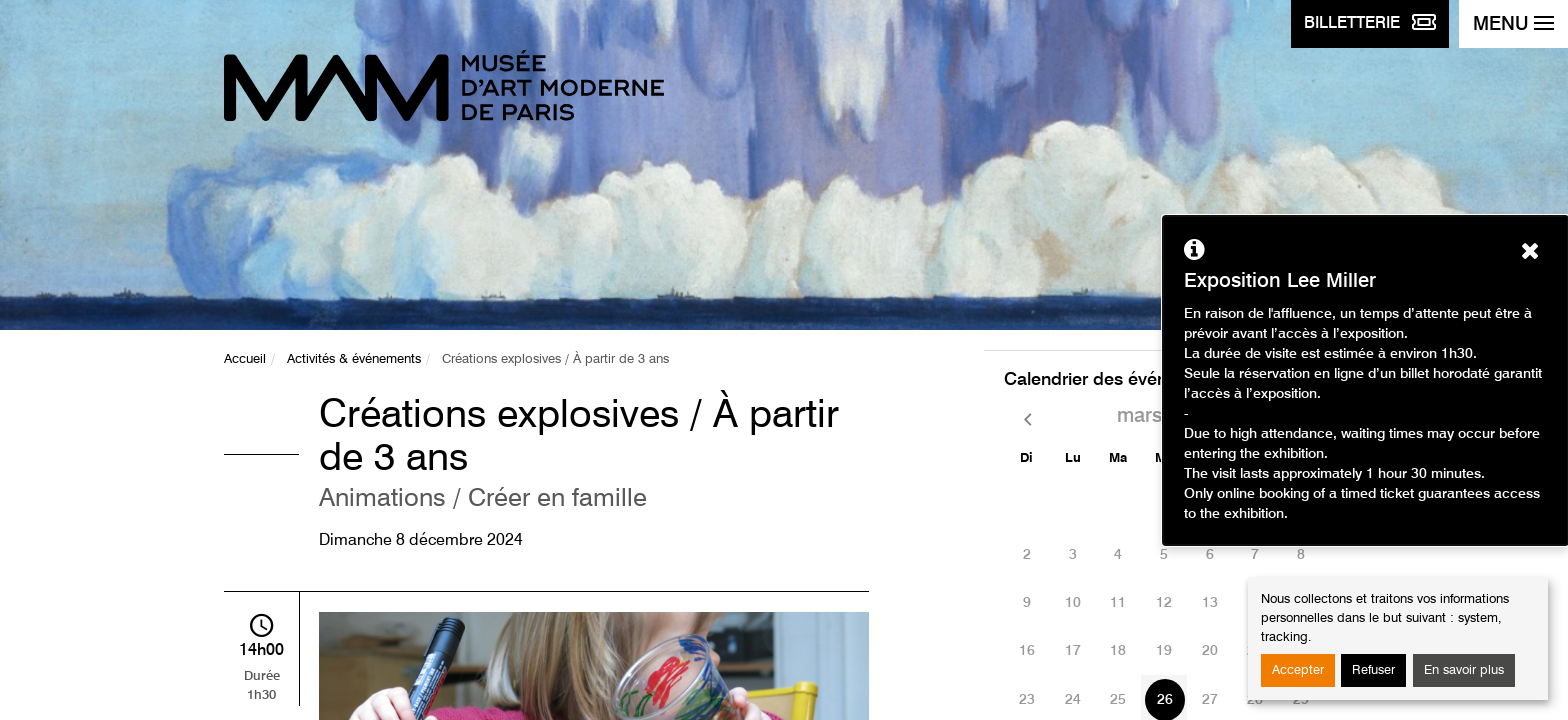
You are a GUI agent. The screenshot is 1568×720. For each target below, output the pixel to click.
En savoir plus (1464, 670)
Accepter (1298, 670)
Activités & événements (354, 359)
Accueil (245, 359)
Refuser (1373, 670)
